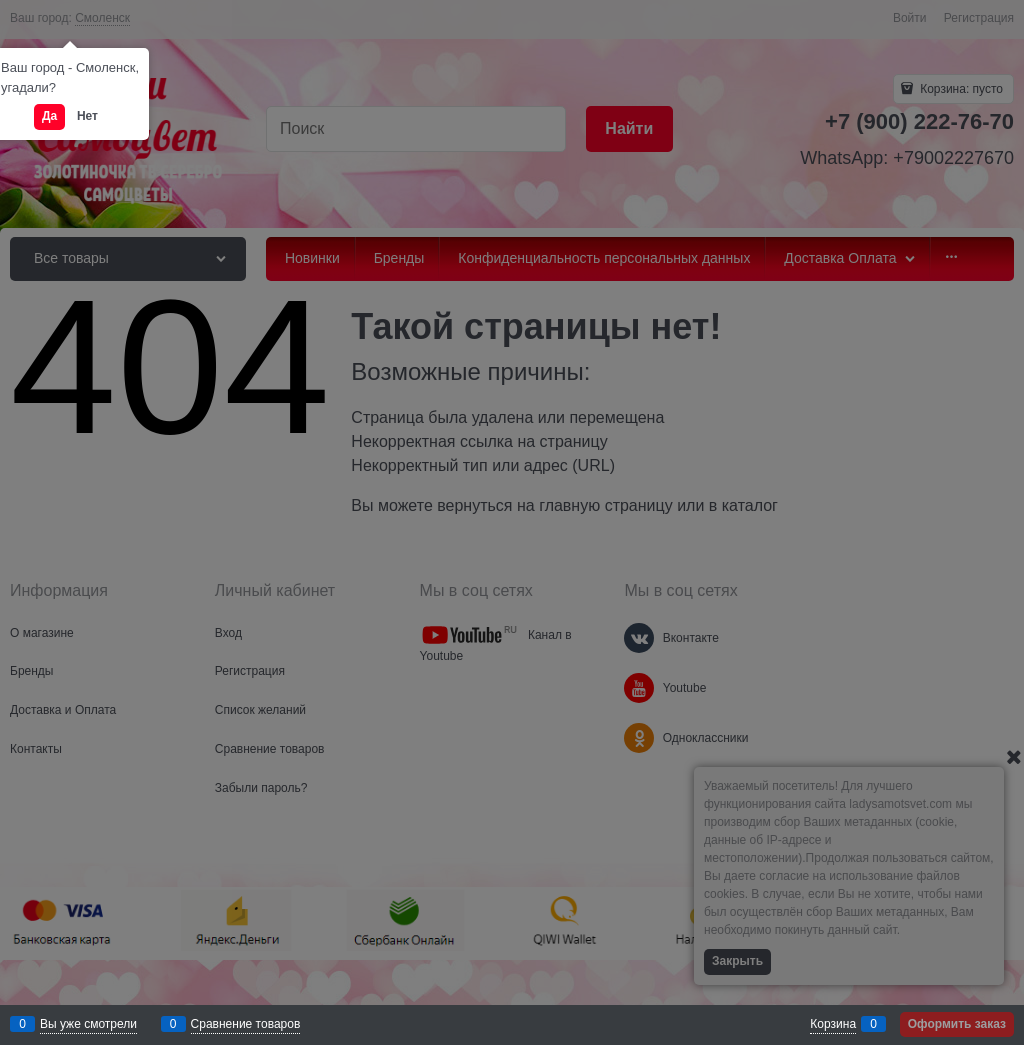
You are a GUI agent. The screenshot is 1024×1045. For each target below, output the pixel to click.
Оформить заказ (957, 1024)
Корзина (833, 1024)
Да (49, 116)
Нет (87, 116)
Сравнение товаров (246, 1024)
